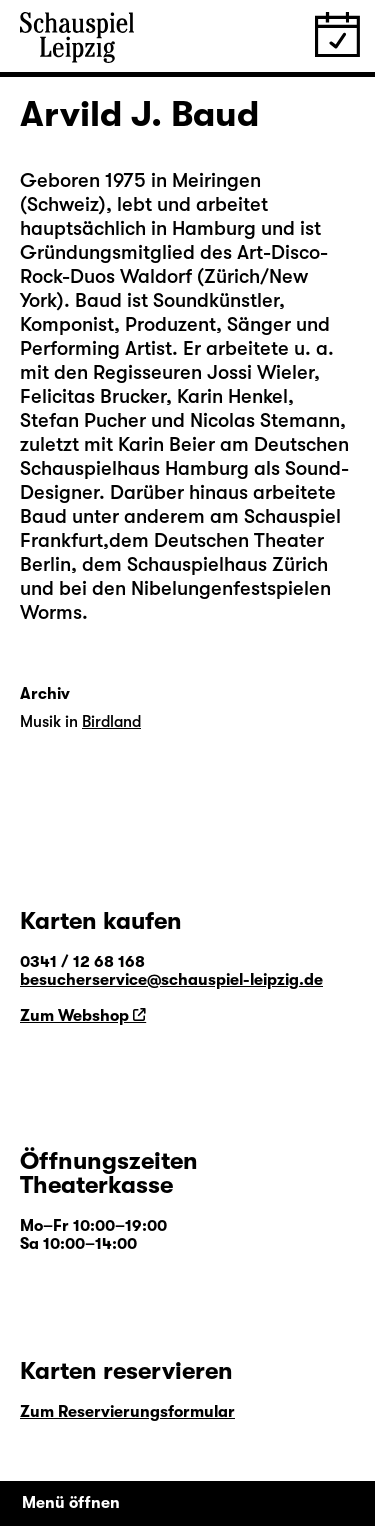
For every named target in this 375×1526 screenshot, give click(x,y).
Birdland (111, 722)
